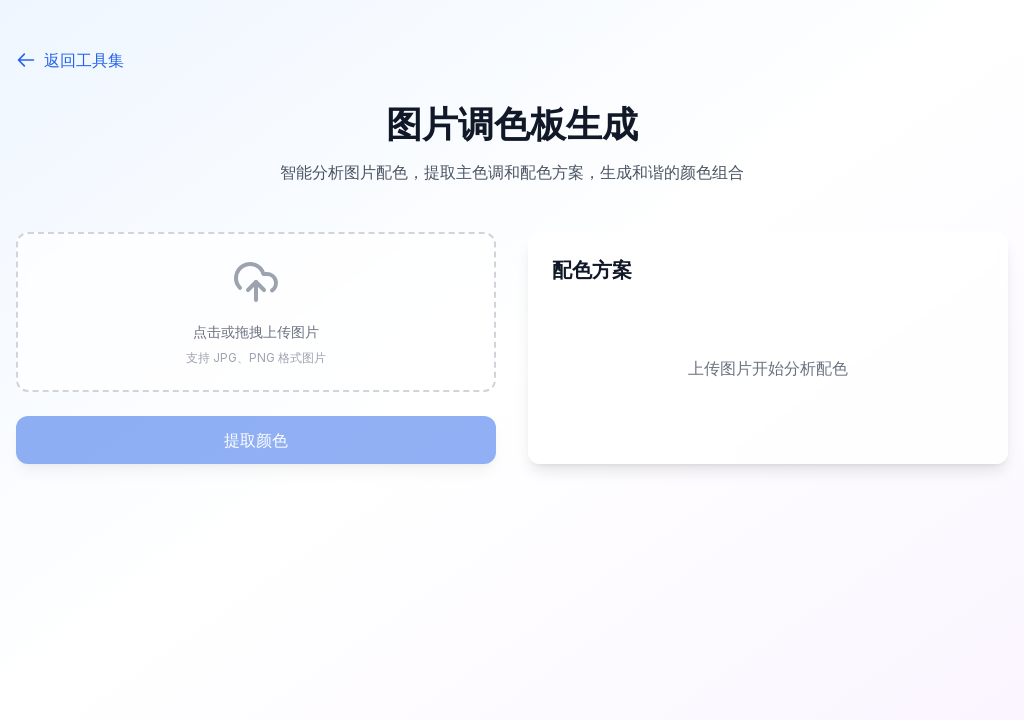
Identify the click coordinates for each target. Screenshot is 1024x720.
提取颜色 (256, 440)
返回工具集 (70, 60)
